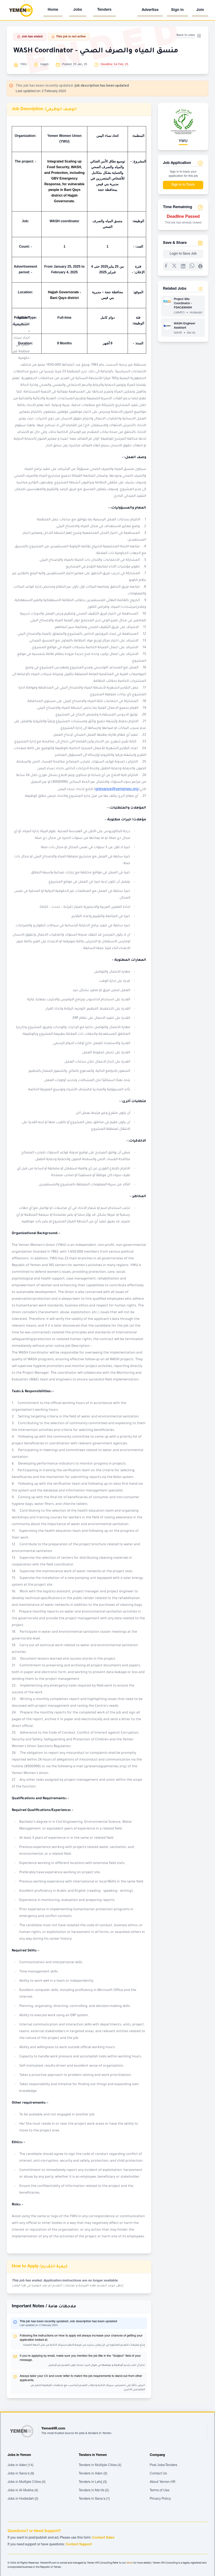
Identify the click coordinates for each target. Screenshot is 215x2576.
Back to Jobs (186, 35)
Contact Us (158, 2474)
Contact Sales (103, 2538)
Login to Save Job (183, 254)
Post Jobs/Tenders (163, 2465)
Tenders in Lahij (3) (93, 2482)
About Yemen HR (162, 2482)
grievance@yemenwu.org (116, 789)
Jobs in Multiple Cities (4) (26, 2482)
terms (129, 2563)
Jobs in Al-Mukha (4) (23, 2490)
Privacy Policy (160, 2499)
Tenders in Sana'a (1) (94, 2499)
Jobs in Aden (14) (20, 2465)
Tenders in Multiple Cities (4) (100, 2465)
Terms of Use (159, 2490)
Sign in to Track (183, 185)
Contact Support (79, 2544)
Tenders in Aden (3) (93, 2474)
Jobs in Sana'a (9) (21, 2474)
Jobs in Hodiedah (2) (23, 2499)
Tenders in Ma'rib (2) (94, 2490)
